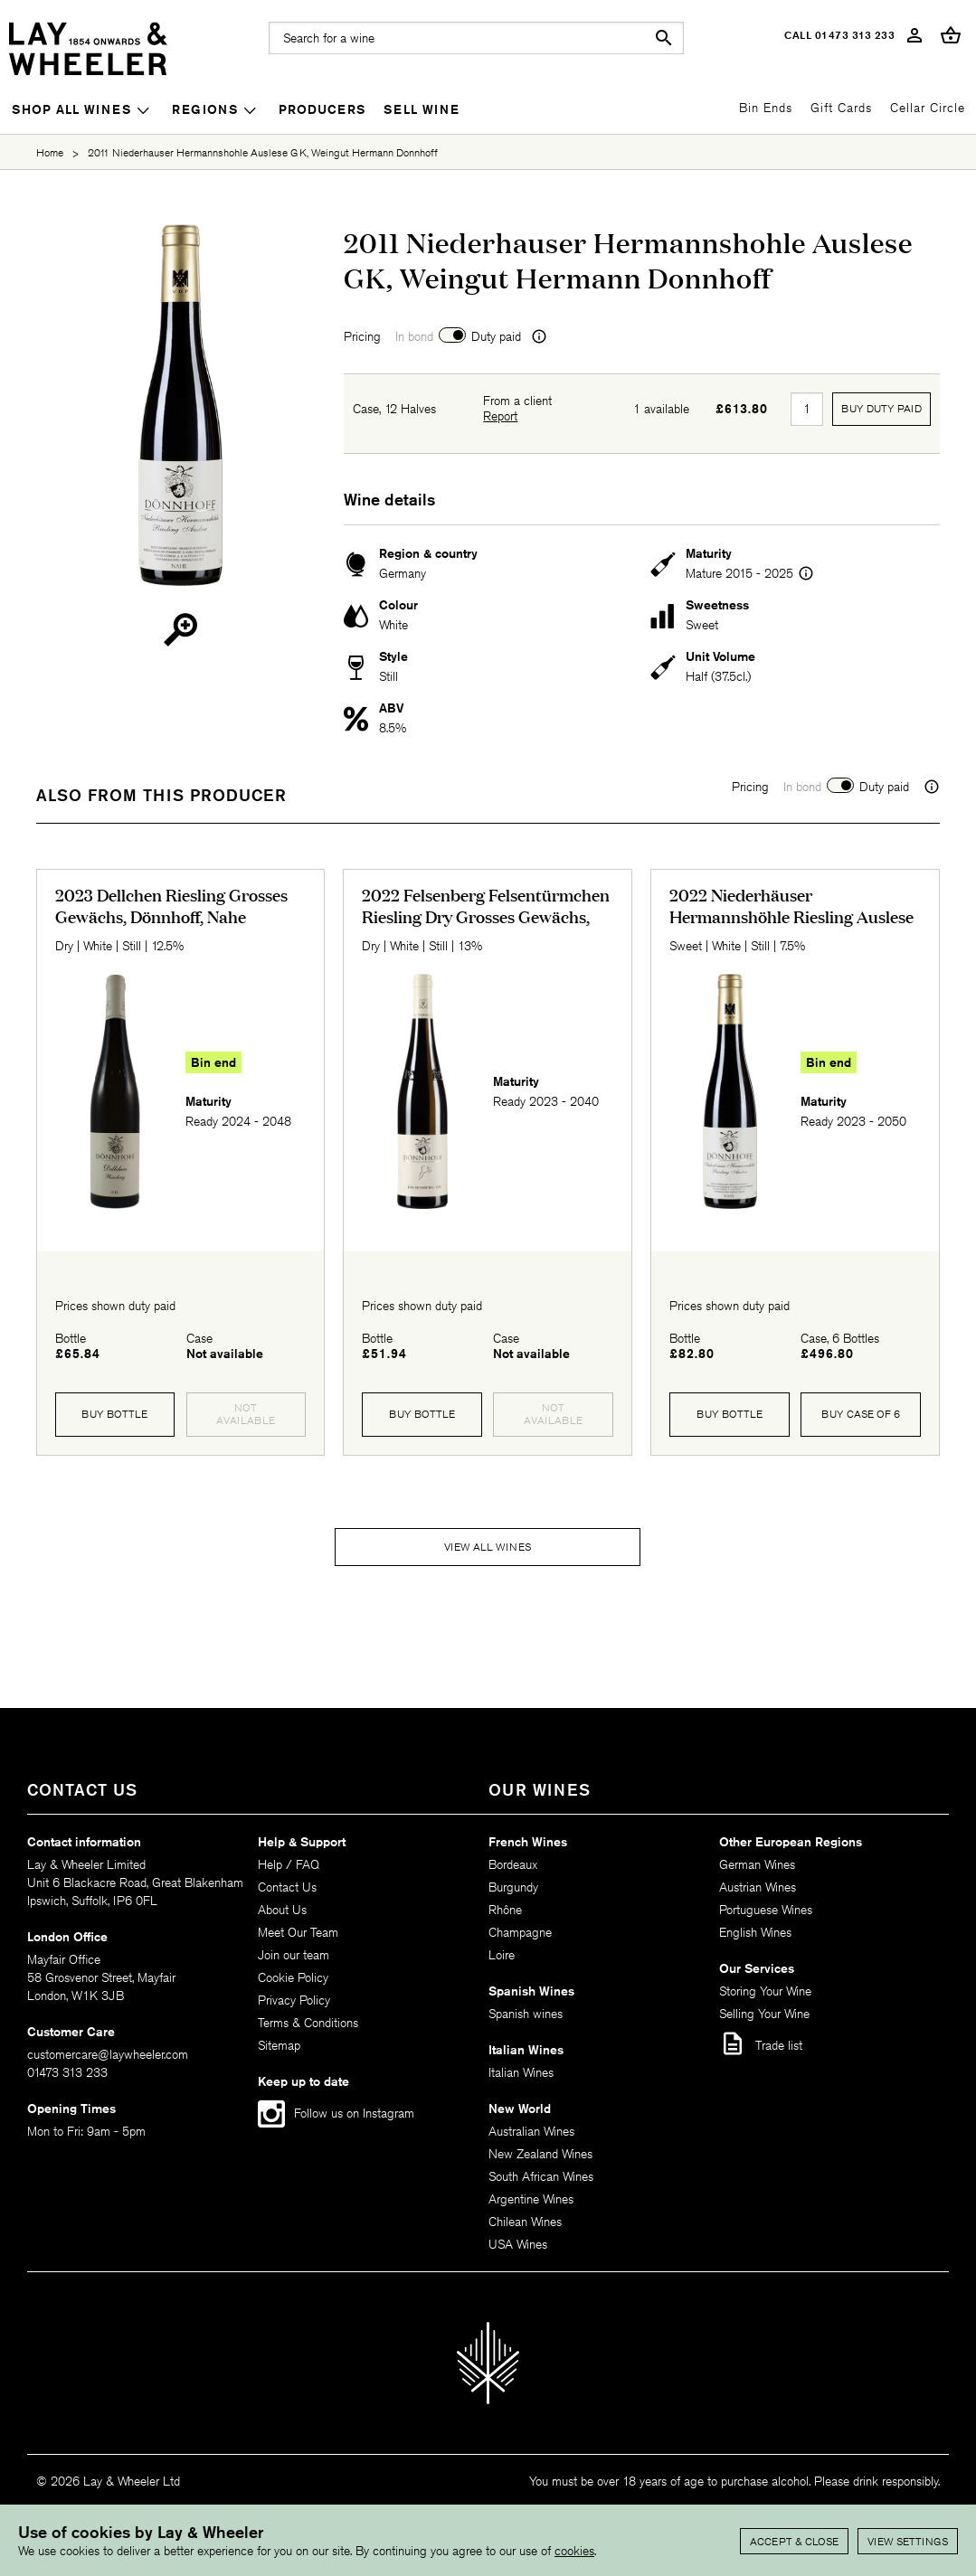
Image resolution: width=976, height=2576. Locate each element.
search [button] (664, 39)
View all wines (487, 1548)
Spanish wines (525, 2013)
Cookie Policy (293, 1977)
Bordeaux (512, 1864)
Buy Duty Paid (881, 410)
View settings (907, 2541)
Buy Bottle (114, 1415)
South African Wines (540, 2176)
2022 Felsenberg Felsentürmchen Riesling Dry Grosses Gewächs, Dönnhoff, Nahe (486, 917)
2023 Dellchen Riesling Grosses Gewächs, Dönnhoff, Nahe (171, 906)
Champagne (520, 1932)
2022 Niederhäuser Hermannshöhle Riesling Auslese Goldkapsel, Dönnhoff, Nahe (791, 917)
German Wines (757, 1864)
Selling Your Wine (764, 2013)
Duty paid (496, 338)
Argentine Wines (530, 2199)
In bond (414, 338)
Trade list (760, 2043)
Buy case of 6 (860, 1415)
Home (49, 154)
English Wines (755, 1932)
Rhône (505, 1909)
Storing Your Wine (765, 1991)
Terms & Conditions (308, 2023)
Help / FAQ (288, 1864)
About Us (282, 1909)
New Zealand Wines (540, 2154)
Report (500, 418)
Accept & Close (794, 2541)
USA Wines (517, 2244)
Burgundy (513, 1887)
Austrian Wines (757, 1887)
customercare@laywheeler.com (107, 2054)
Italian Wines (521, 2072)
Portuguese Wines (765, 1909)
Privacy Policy (294, 2000)
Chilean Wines (525, 2221)
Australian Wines (531, 2131)
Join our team (293, 1955)
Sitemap (279, 2045)
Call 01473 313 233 (839, 35)
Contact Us (287, 1887)
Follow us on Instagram (354, 2113)
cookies (574, 2551)
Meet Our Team (298, 1932)
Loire (501, 1955)
